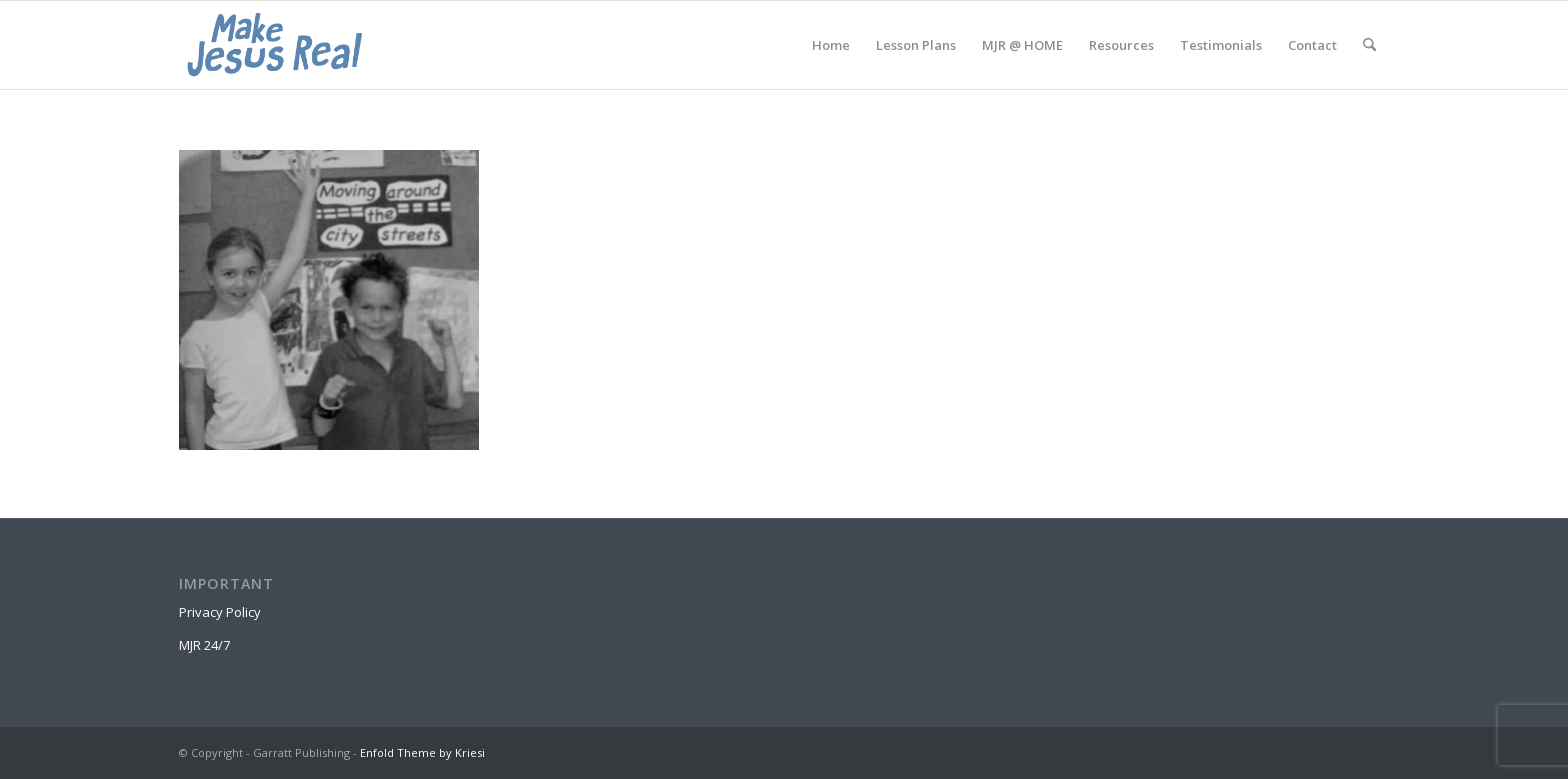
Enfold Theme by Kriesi (422, 752)
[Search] (1369, 45)
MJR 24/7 (204, 645)
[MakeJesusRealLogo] (274, 45)
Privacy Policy (220, 612)
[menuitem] (831, 45)
